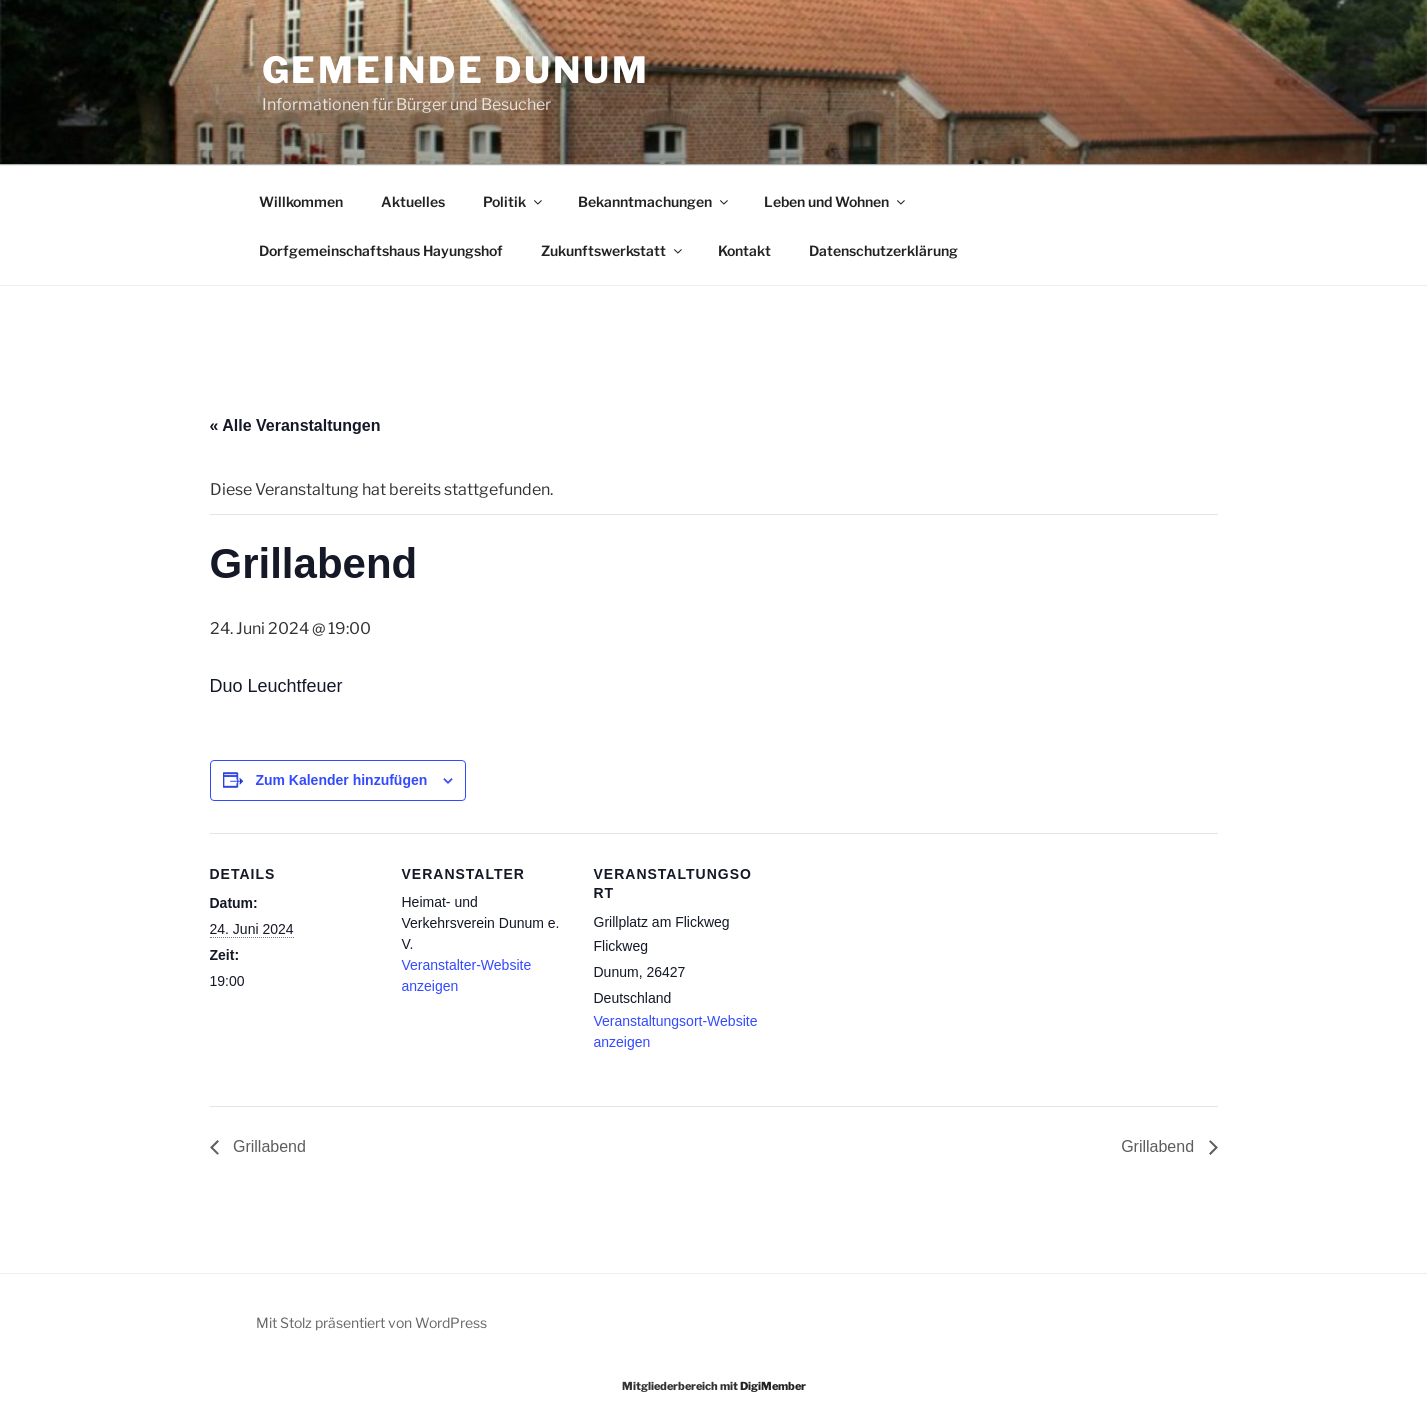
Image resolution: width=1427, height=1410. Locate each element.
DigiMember (773, 1386)
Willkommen (301, 201)
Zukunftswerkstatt (613, 250)
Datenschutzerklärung (883, 250)
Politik (514, 201)
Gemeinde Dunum (456, 70)
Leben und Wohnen (836, 201)
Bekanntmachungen (654, 201)
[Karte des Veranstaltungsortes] (891, 970)
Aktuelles (413, 201)
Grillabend (267, 1146)
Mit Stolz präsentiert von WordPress (371, 1322)
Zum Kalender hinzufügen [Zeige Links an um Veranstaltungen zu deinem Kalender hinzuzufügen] (341, 780)
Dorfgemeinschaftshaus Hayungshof (381, 250)
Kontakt (744, 250)
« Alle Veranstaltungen (295, 425)
